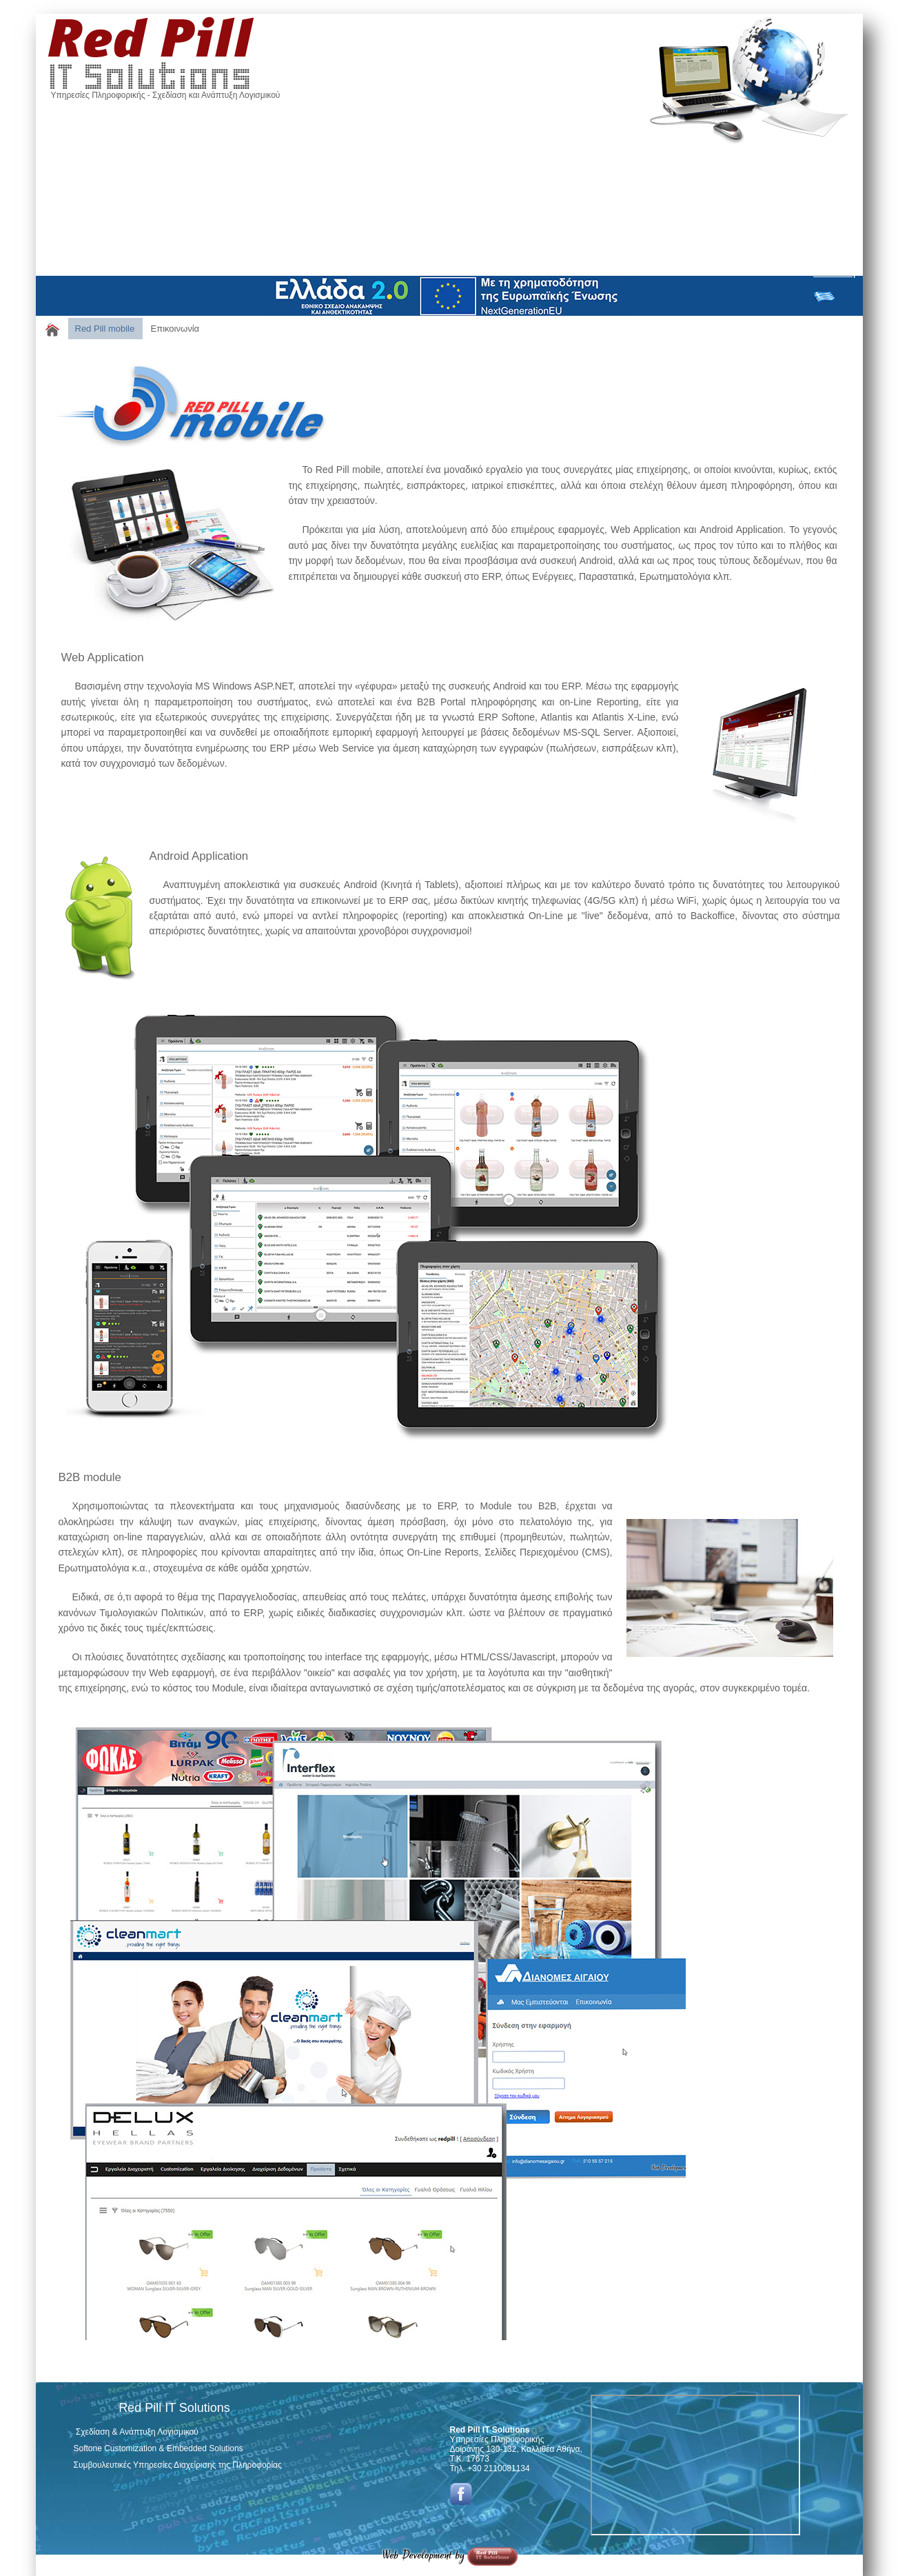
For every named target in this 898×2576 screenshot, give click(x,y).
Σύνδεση (834, 272)
